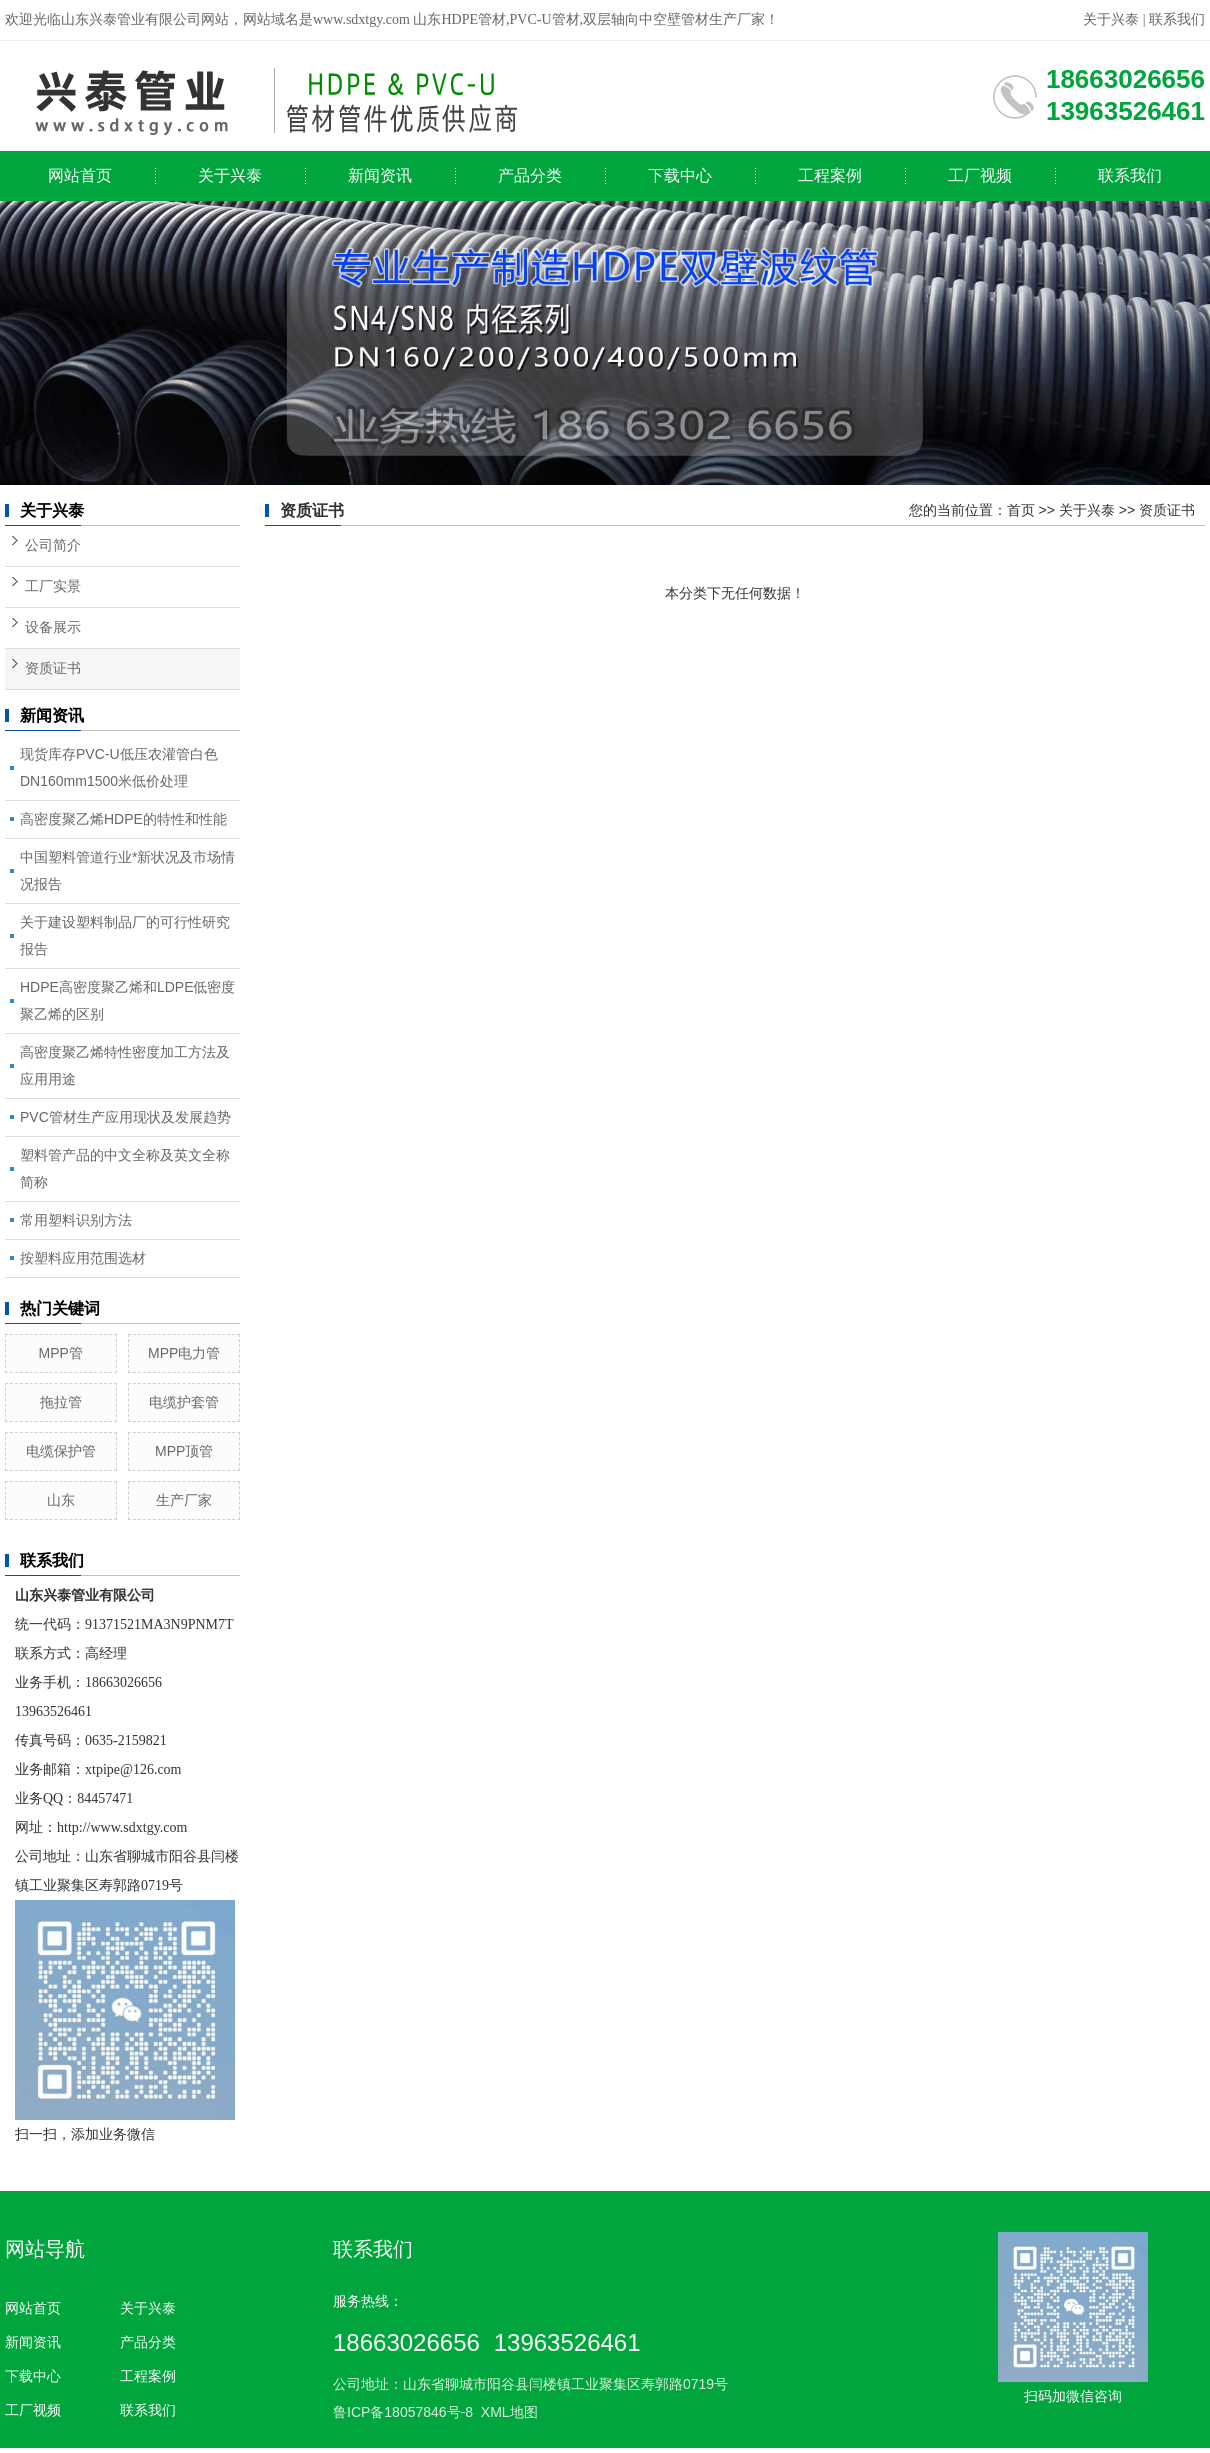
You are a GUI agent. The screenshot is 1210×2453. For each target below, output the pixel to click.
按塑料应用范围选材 (83, 1258)
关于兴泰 (1111, 19)
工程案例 (830, 175)
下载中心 (680, 175)
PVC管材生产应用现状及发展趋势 (125, 1117)
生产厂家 (184, 1500)
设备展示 (53, 627)
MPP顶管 (184, 1451)
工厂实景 (53, 586)
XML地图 (509, 2412)
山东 (61, 1500)
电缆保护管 (61, 1451)
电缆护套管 (184, 1402)
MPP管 (61, 1353)
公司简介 (53, 545)
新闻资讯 (380, 175)
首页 (1021, 510)
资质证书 (53, 668)
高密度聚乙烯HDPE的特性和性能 (123, 819)
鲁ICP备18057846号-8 (403, 2412)
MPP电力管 (184, 1353)
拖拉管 (61, 1402)
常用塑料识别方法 (76, 1220)
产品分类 (530, 175)
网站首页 (80, 175)
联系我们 (1177, 19)
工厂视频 (980, 175)
